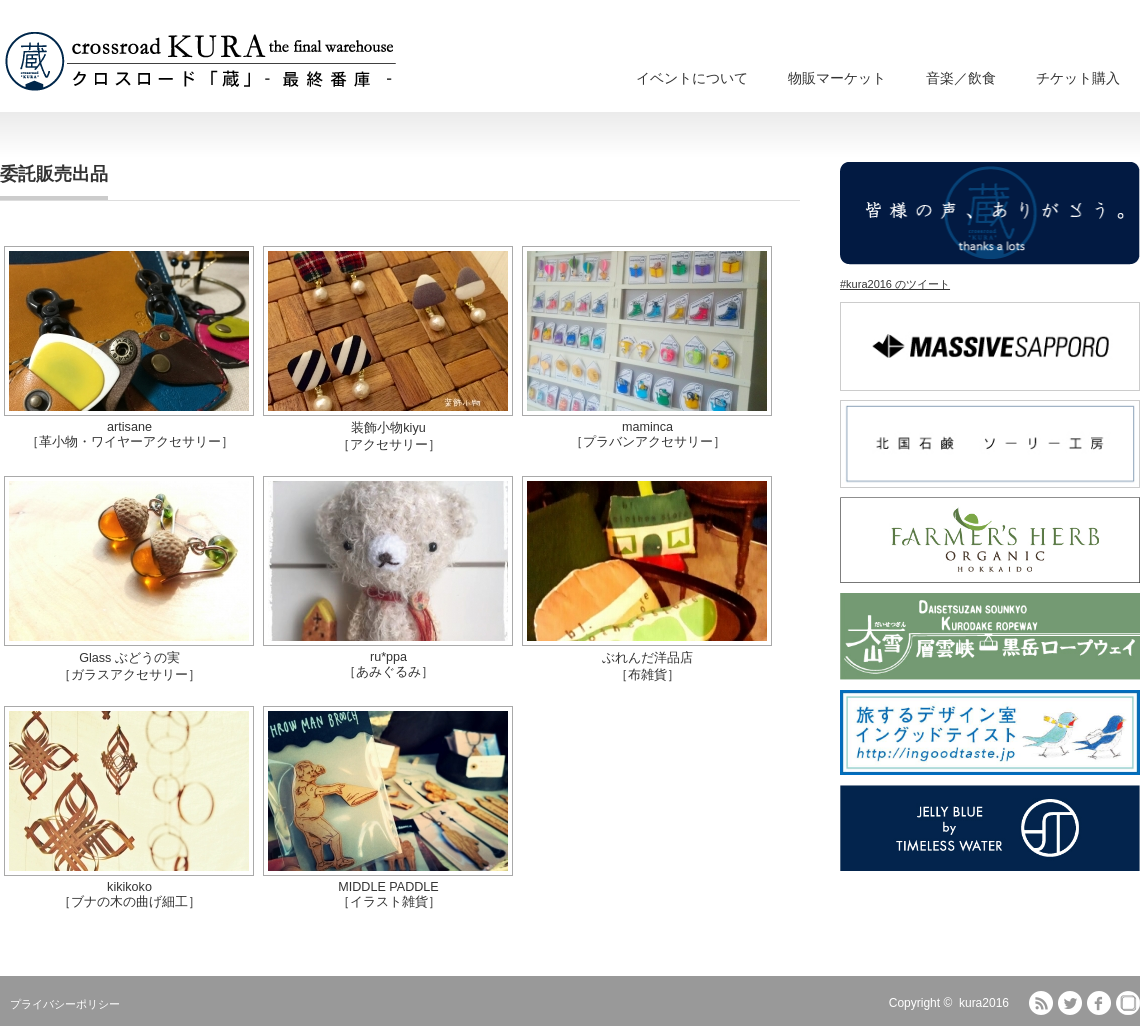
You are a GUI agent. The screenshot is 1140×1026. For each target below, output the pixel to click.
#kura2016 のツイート (895, 284)
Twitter (1070, 1003)
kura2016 (984, 1003)
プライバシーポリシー (65, 1004)
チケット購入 (1078, 78)
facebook (1099, 1003)
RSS (1041, 1003)
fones (1128, 1003)
